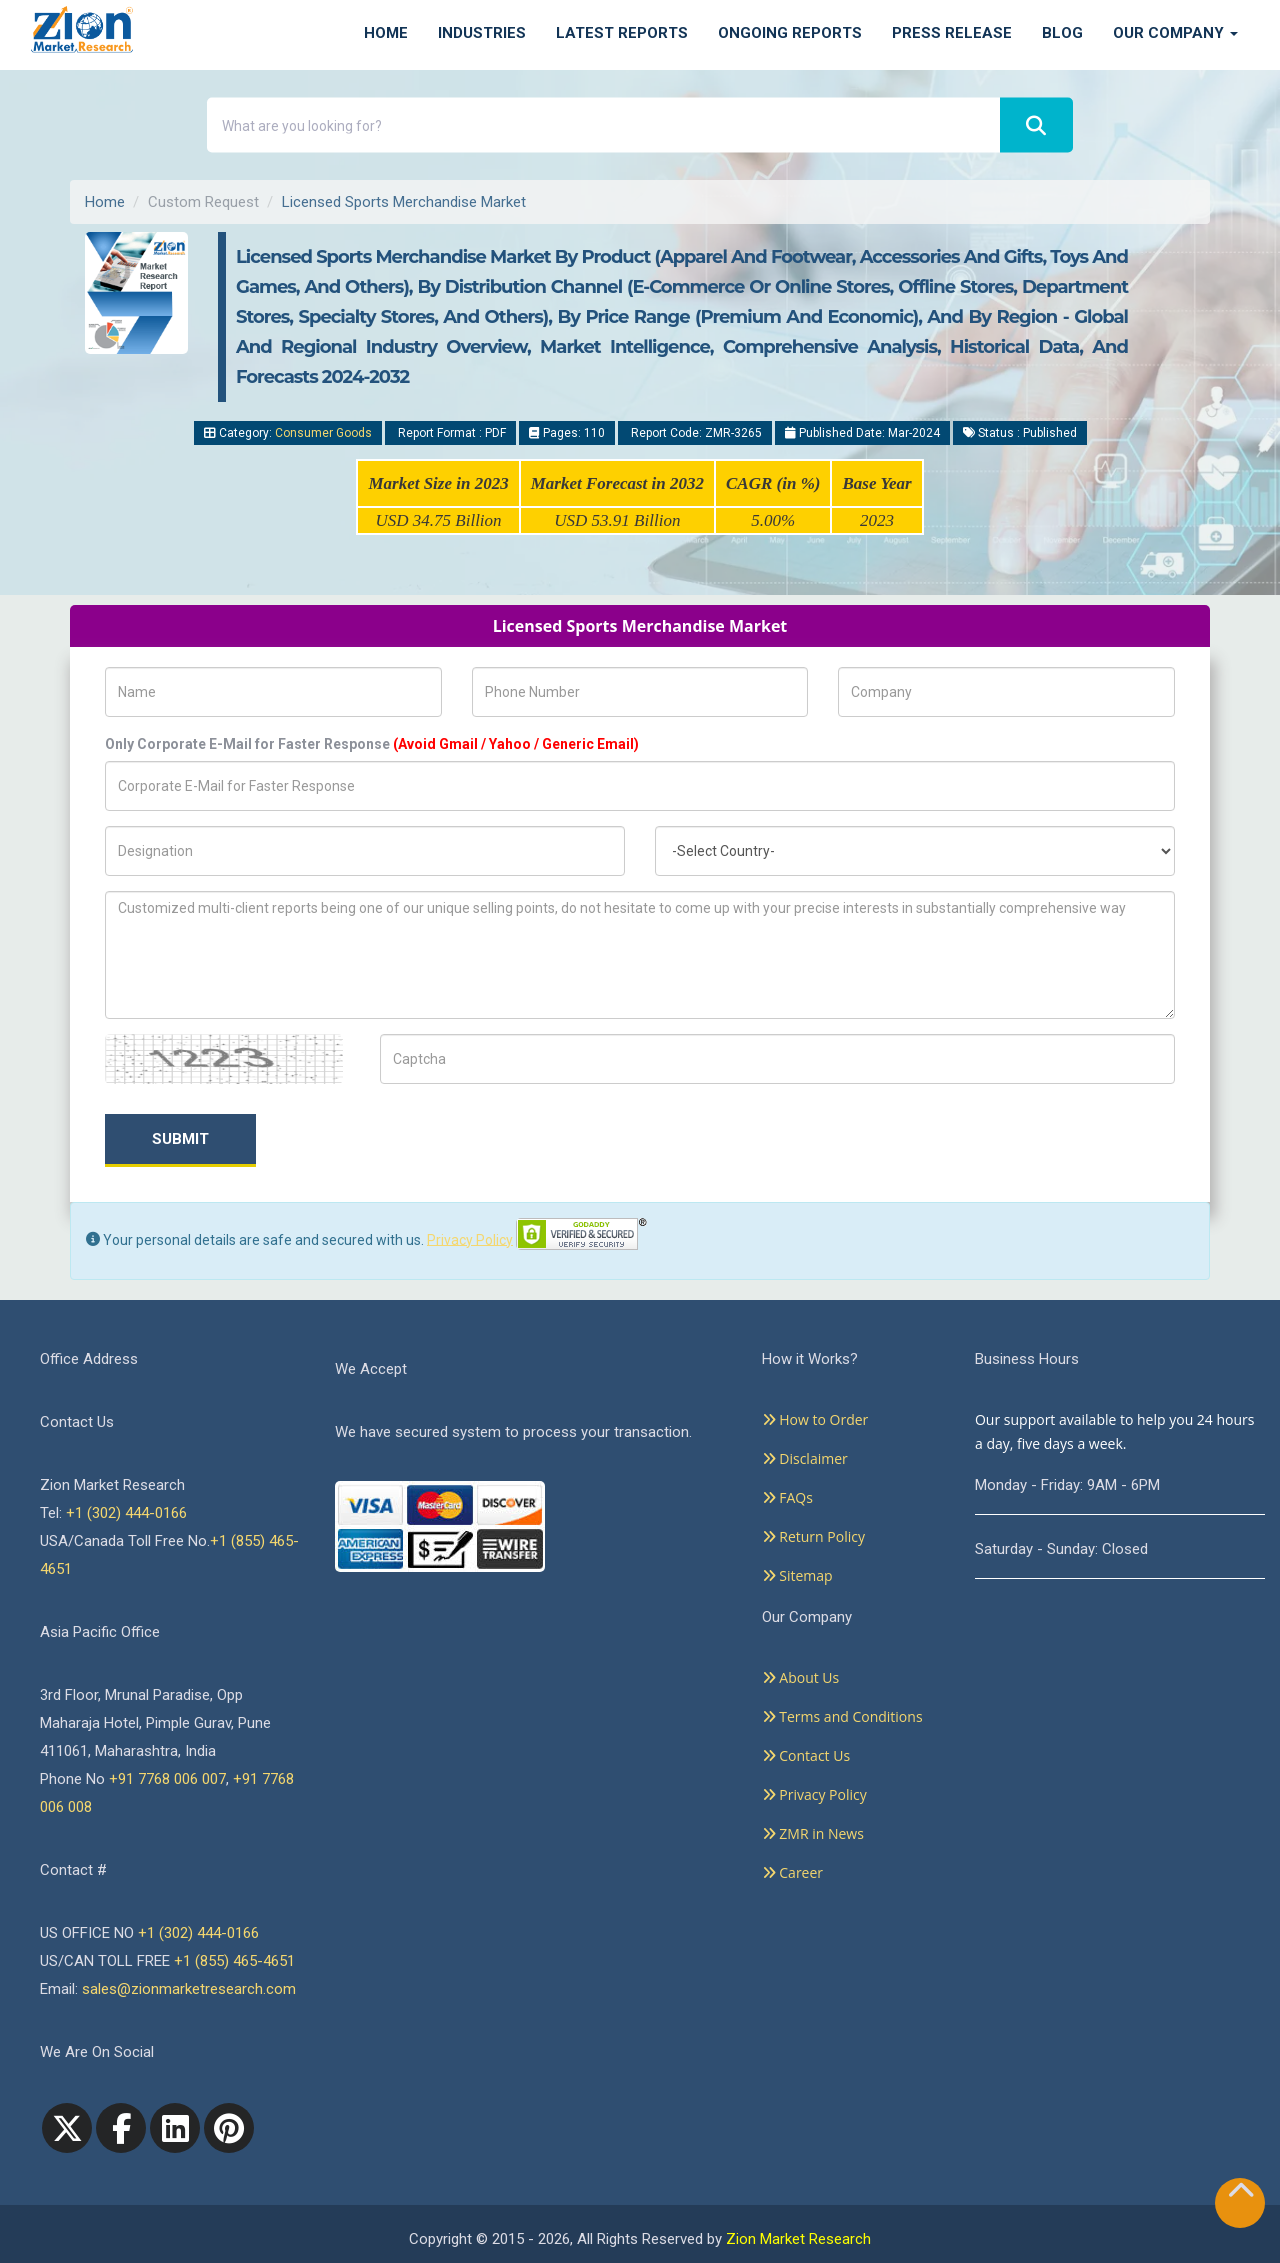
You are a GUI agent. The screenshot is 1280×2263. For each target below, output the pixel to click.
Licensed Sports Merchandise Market (404, 202)
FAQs (787, 1497)
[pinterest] (229, 2128)
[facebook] (121, 2128)
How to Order (815, 1419)
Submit (180, 1139)
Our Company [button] (1175, 33)
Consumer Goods (323, 433)
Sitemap (797, 1575)
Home (386, 33)
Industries (482, 33)
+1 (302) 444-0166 (126, 1513)
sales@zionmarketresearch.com (189, 1989)
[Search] (1036, 125)
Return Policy (813, 1536)
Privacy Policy (470, 1239)
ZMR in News (813, 1833)
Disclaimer (805, 1458)
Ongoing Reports (790, 33)
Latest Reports (622, 33)
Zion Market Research (798, 2239)
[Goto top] (1241, 2194)
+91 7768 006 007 (167, 1779)
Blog (1062, 33)
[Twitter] (67, 2128)
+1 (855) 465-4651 (234, 1961)
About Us (801, 1677)
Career (792, 1872)
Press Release (952, 33)
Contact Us (806, 1755)
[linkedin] (175, 2128)
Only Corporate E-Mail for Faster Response (372, 744)
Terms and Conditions (842, 1716)
